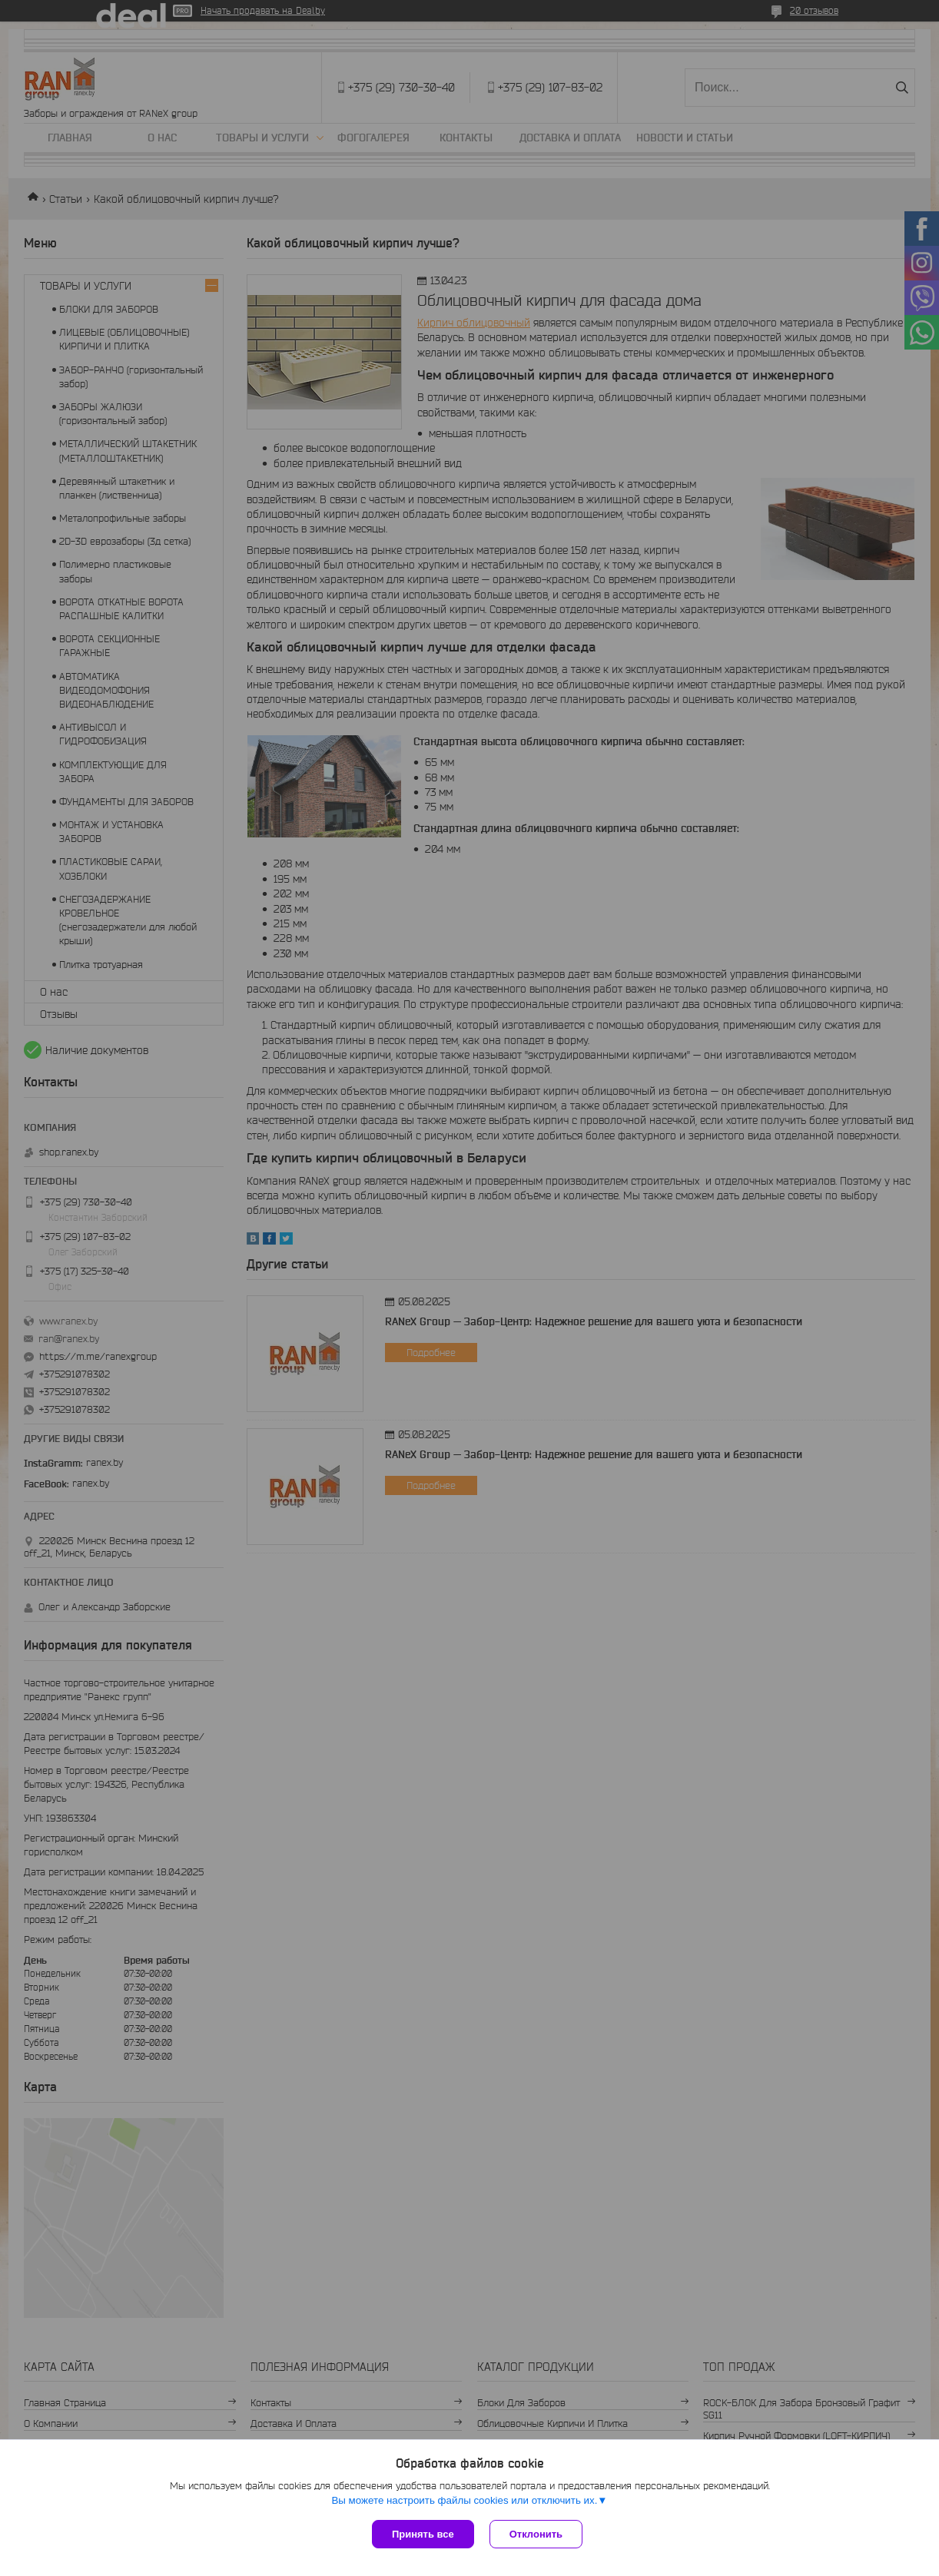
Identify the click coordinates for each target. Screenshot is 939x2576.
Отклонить (535, 2534)
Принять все (423, 2534)
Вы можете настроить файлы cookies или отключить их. (464, 2500)
